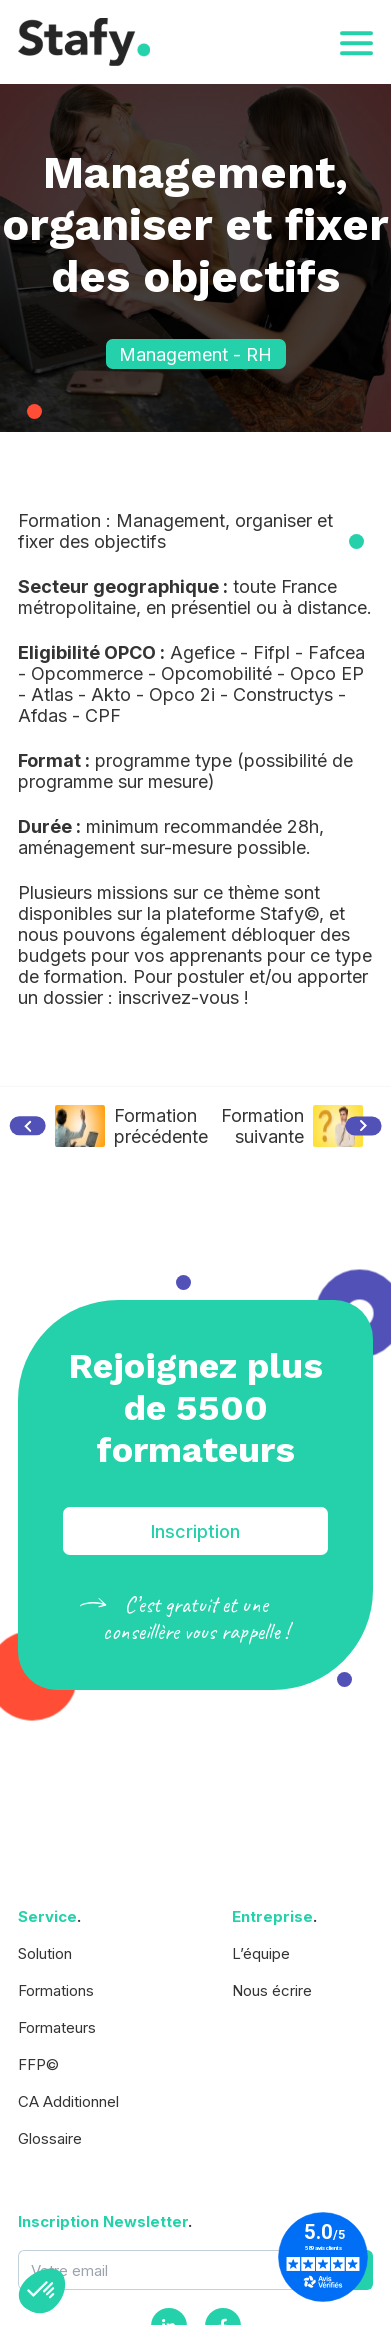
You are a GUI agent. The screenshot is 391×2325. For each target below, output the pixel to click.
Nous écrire (272, 1990)
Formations (56, 1990)
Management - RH (195, 354)
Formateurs (57, 2027)
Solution (45, 1953)
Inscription (195, 1531)
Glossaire (50, 2138)
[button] (42, 2291)
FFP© (38, 2064)
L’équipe (261, 1953)
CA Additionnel (68, 2101)
